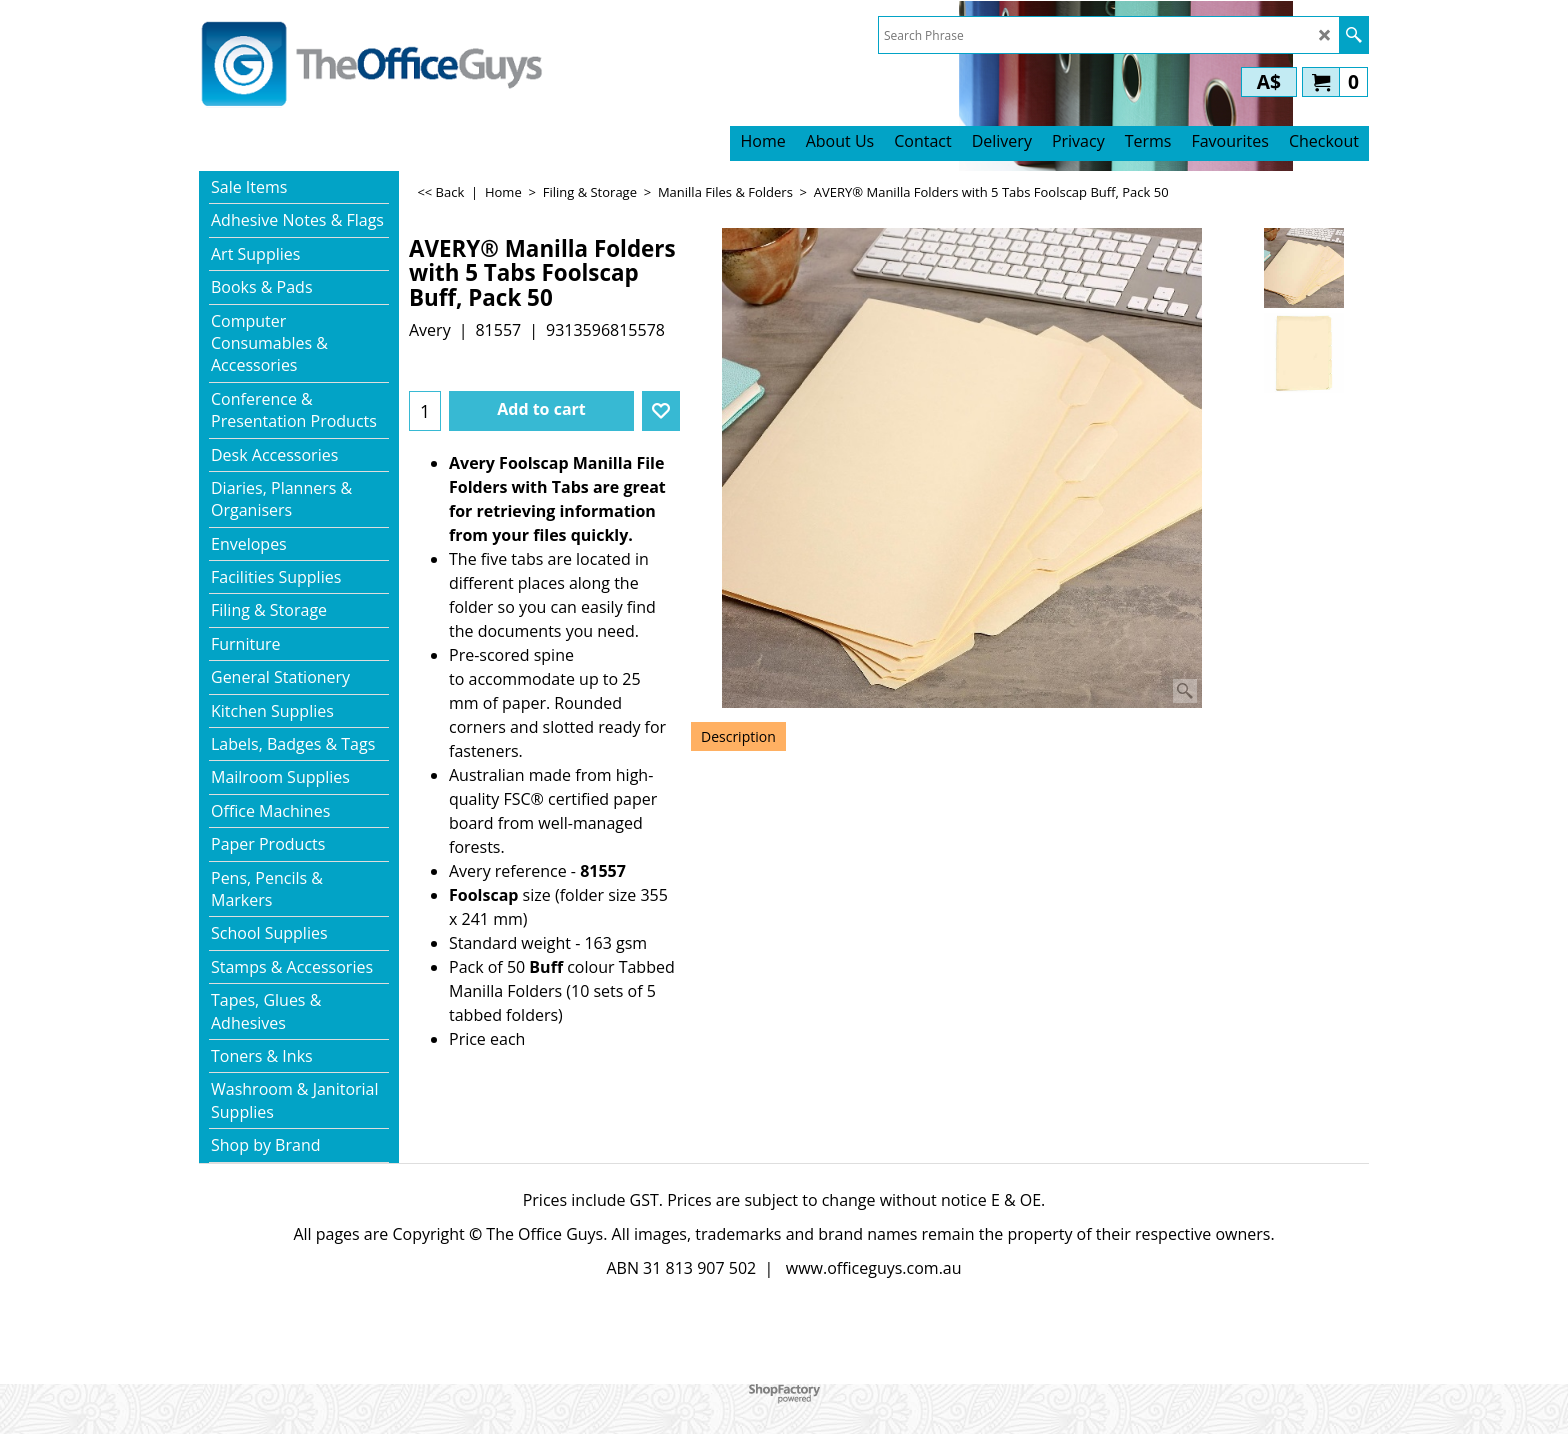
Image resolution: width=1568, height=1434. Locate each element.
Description (738, 736)
